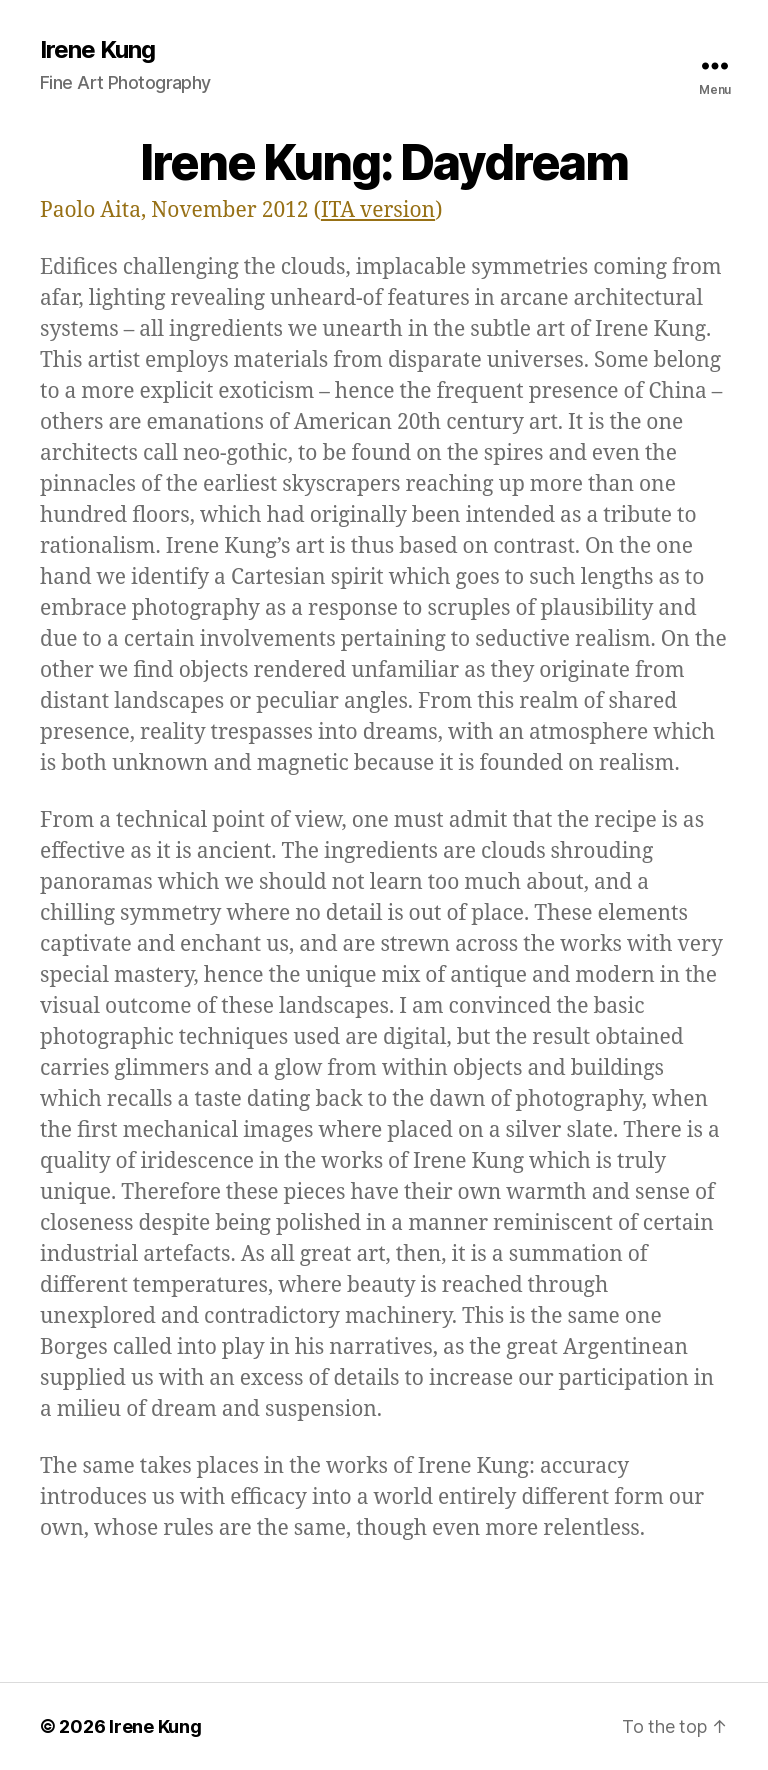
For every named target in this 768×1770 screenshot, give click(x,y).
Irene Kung (97, 50)
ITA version (378, 210)
